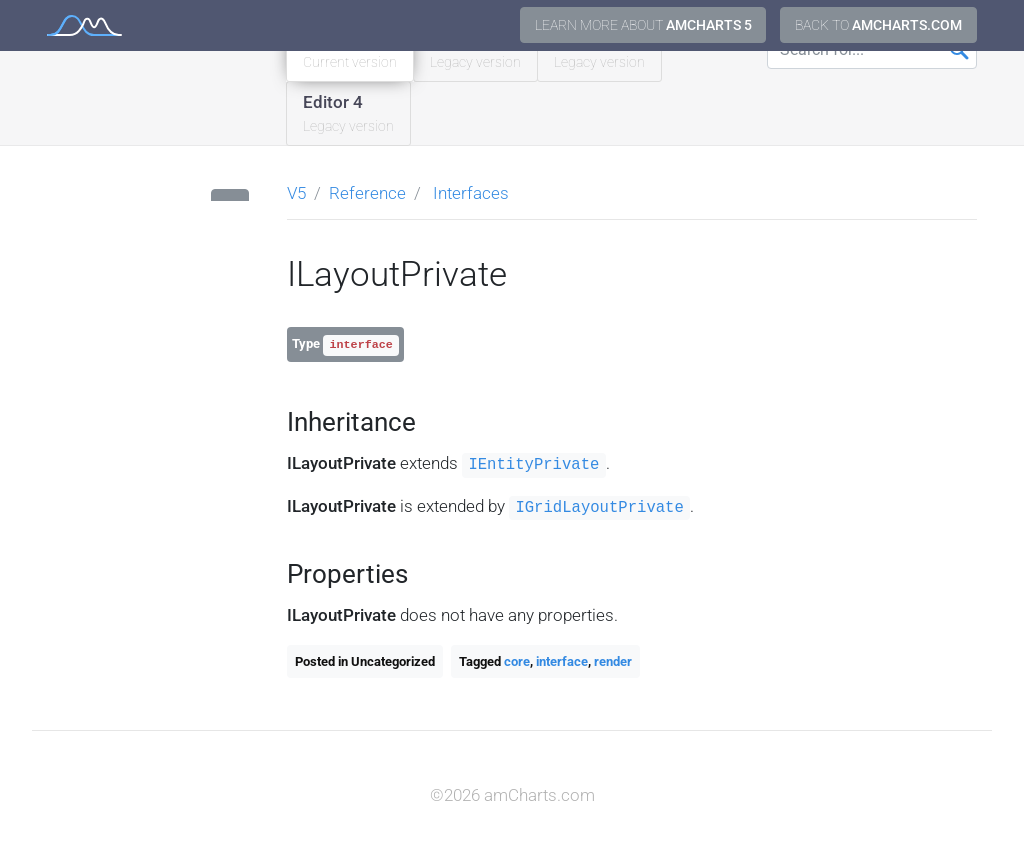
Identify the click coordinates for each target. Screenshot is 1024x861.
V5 (296, 193)
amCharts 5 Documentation (84, 25)
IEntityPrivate (533, 465)
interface (562, 661)
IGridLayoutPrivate (599, 508)
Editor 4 (348, 114)
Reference (367, 193)
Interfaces (471, 193)
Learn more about (643, 25)
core (517, 661)
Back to (878, 25)
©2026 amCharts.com (512, 795)
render (613, 661)
